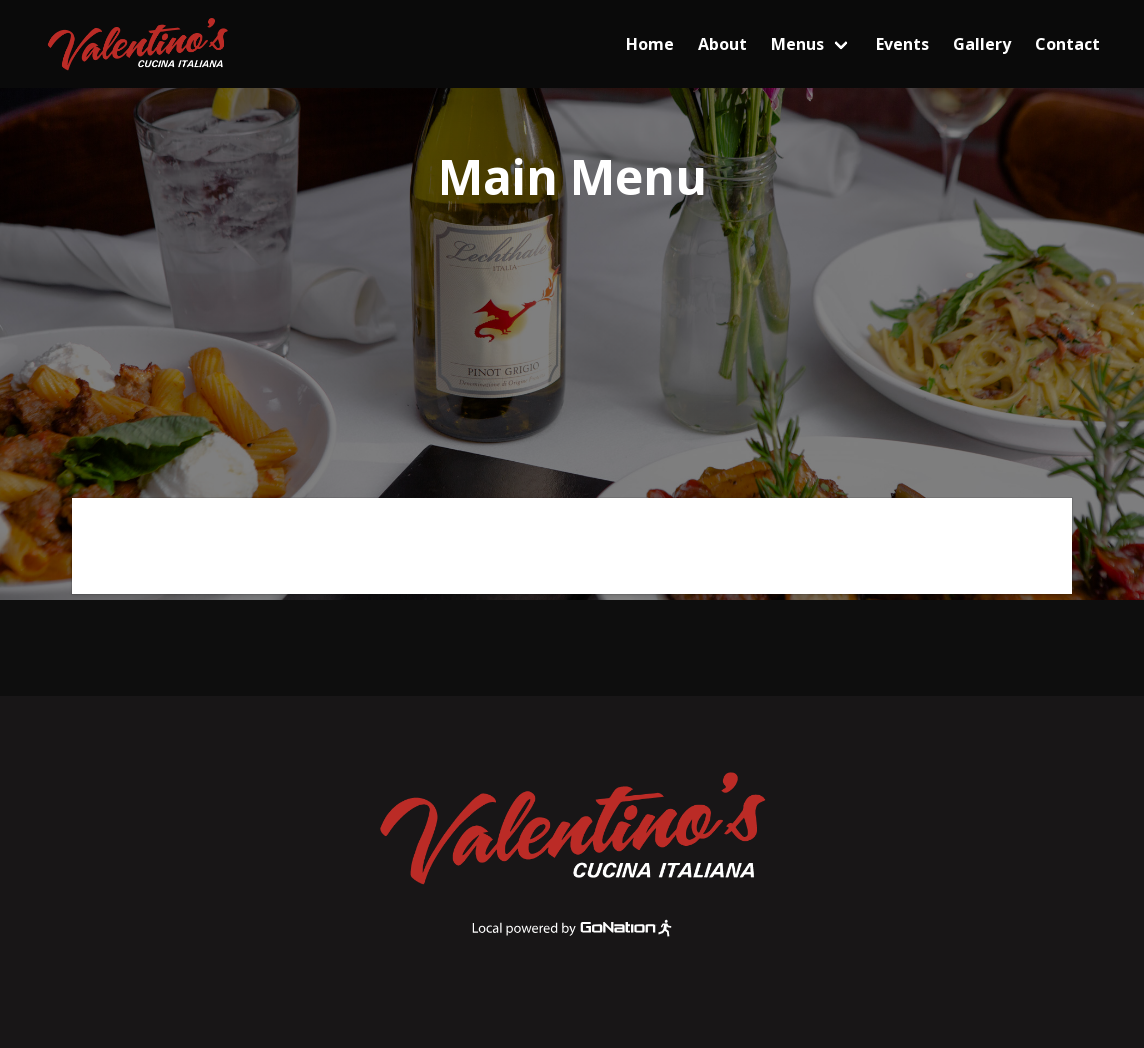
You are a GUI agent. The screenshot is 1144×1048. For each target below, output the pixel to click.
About (722, 44)
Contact (1067, 44)
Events (902, 44)
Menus (797, 44)
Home (650, 44)
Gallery (982, 44)
